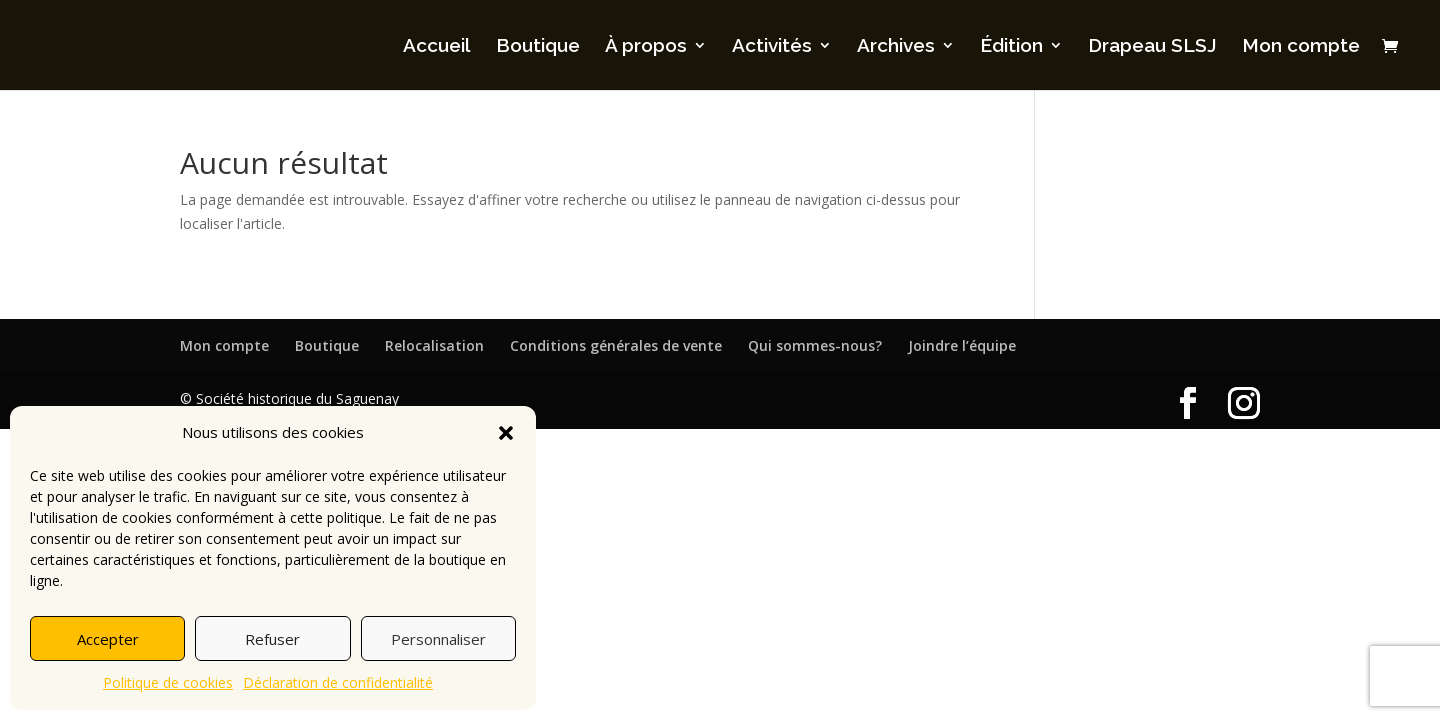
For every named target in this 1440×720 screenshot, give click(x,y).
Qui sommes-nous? (815, 345)
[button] (506, 433)
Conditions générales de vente (616, 345)
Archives (896, 47)
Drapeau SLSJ (1152, 47)
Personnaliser (438, 639)
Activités (772, 47)
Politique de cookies (168, 682)
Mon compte (1301, 47)
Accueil (437, 47)
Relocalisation (434, 345)
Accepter (108, 639)
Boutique (538, 47)
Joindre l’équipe (962, 345)
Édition (1011, 47)
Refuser (272, 639)
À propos (646, 47)
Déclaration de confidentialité (338, 682)
